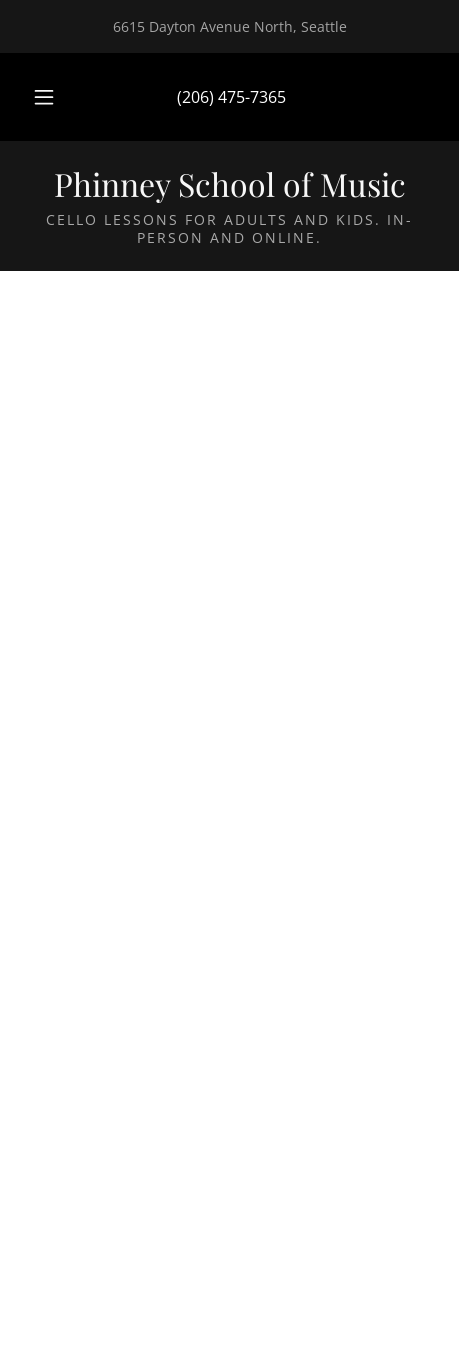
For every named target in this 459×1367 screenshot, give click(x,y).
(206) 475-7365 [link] (231, 97)
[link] (229, 184)
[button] (44, 97)
